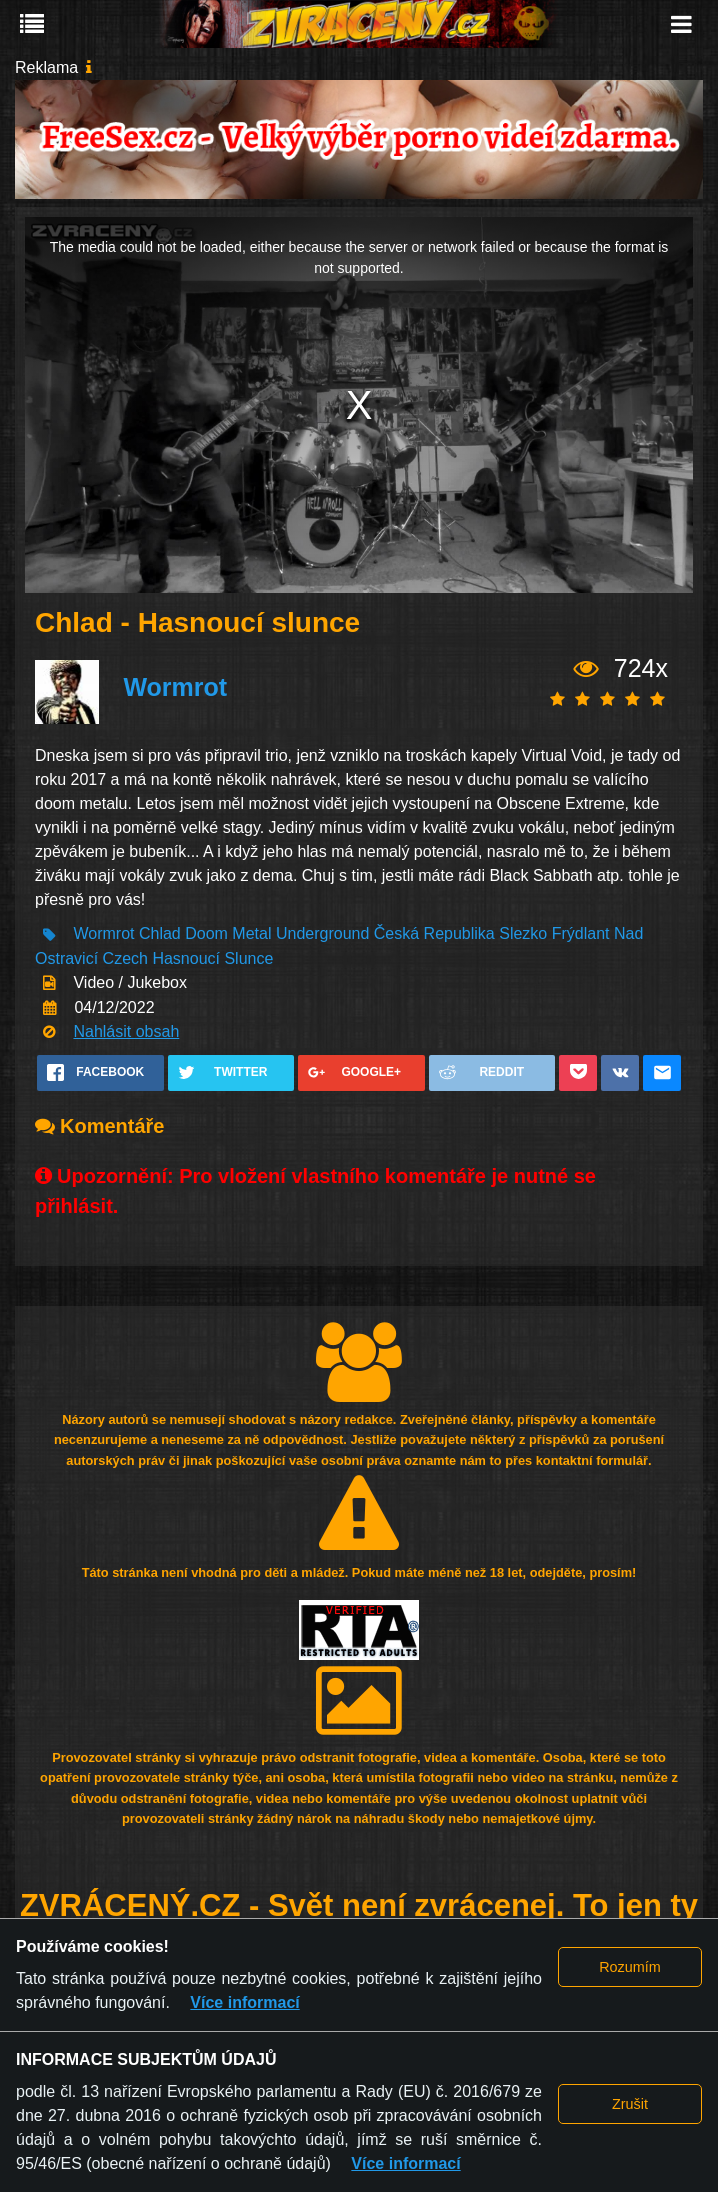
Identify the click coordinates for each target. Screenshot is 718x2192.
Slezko (523, 934)
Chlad (160, 934)
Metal (251, 934)
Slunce (248, 958)
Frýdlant (581, 934)
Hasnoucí (186, 958)
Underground (322, 934)
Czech (125, 958)
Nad (628, 934)
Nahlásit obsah (126, 1031)
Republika (459, 934)
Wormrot (175, 687)
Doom (206, 934)
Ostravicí (66, 958)
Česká (396, 934)
